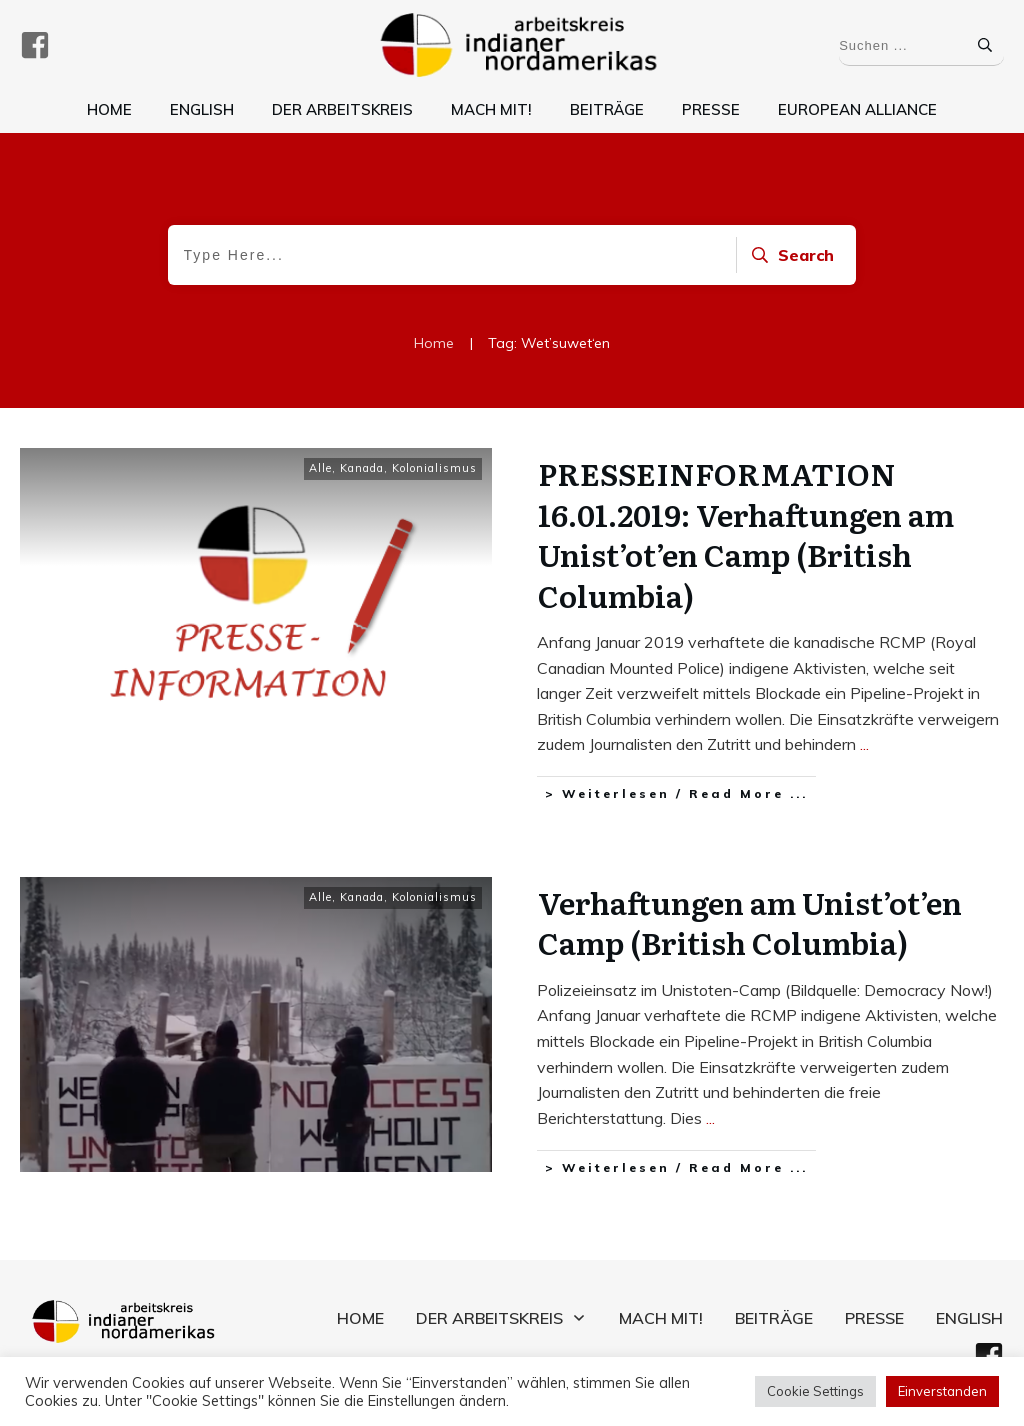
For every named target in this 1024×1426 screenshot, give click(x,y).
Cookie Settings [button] (815, 1391)
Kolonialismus (434, 468)
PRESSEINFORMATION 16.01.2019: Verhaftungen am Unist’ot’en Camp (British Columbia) (746, 534)
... (864, 744)
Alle (320, 468)
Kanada (362, 468)
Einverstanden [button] (942, 1391)
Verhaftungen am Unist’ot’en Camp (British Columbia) (750, 917)
